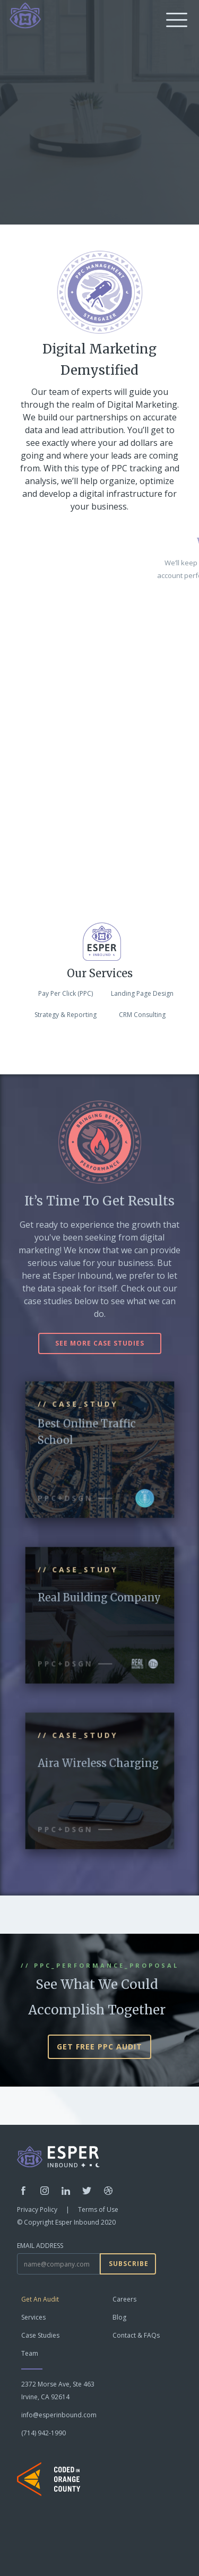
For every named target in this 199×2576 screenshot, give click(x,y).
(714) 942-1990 (43, 2432)
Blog (119, 2317)
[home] (23, 15)
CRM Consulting (142, 1014)
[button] (175, 19)
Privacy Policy (37, 2209)
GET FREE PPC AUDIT (99, 2046)
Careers (124, 2299)
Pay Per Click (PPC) (65, 993)
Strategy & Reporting (65, 1014)
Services (33, 2317)
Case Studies (40, 2335)
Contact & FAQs (136, 2335)
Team (29, 2353)
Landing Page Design (142, 993)
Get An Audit (40, 2299)
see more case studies (99, 1343)
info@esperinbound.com (59, 2414)
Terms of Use (98, 2209)
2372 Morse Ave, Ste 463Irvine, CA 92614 (57, 2390)
